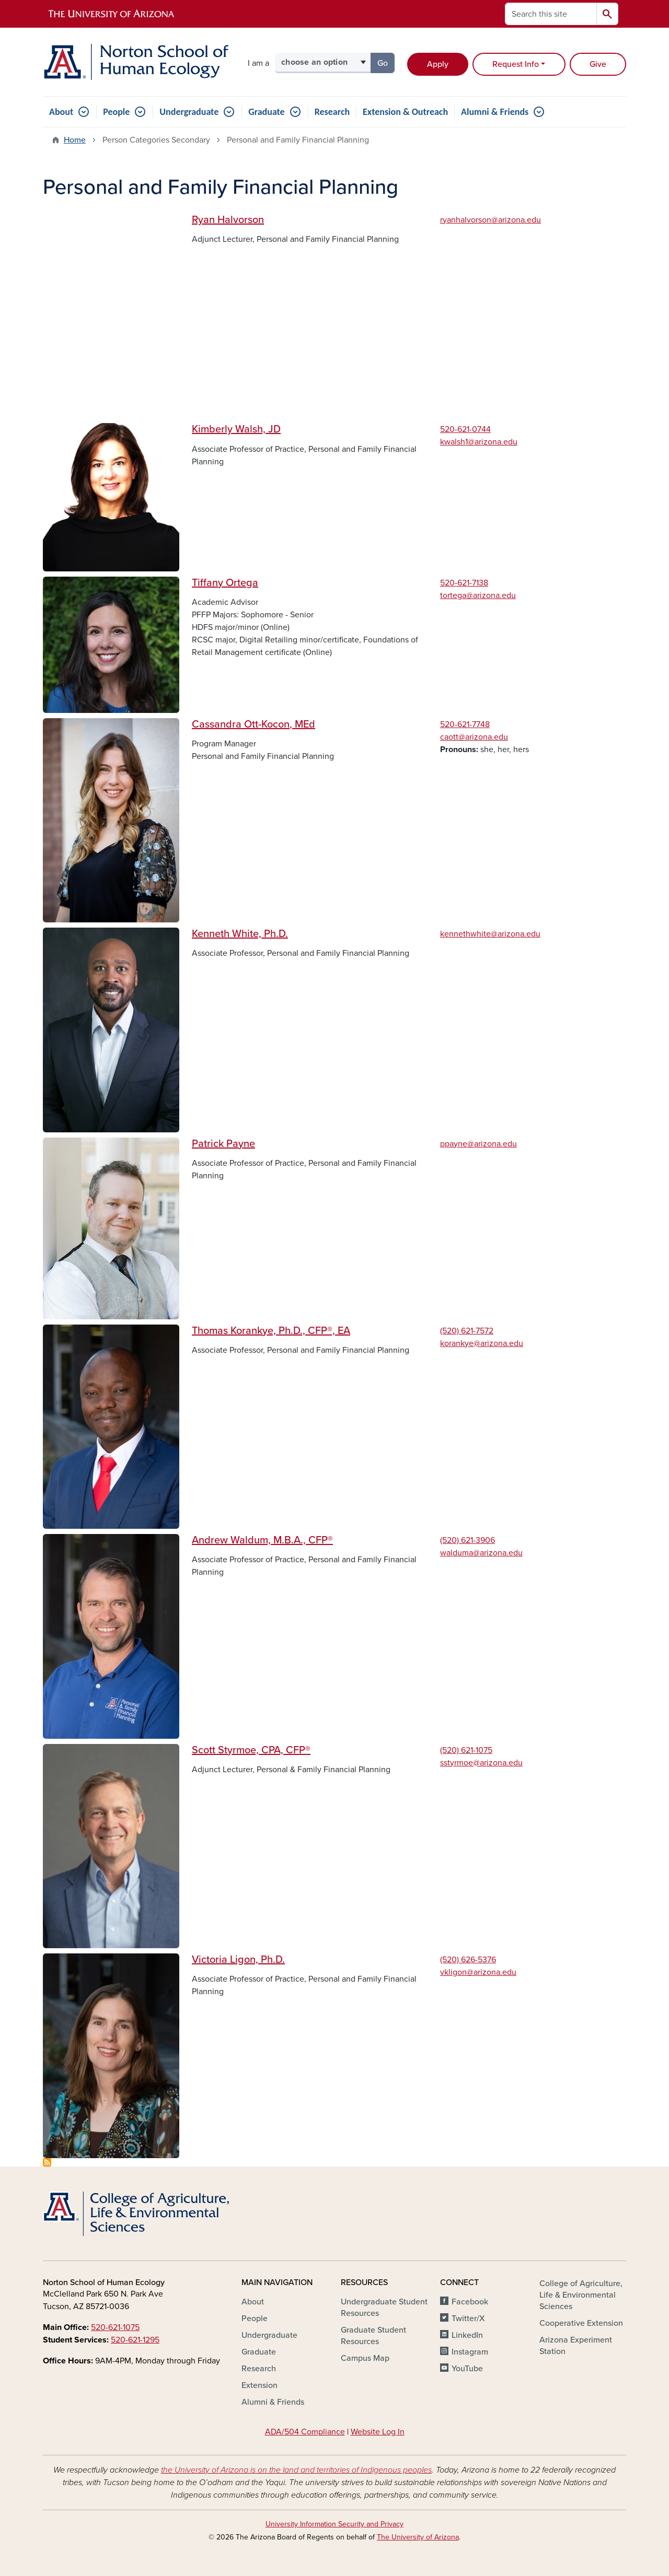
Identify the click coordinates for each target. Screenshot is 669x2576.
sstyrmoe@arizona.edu (481, 1763)
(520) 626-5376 (468, 1959)
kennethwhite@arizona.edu (490, 934)
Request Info (515, 64)
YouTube (467, 2368)
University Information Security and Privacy (334, 2524)
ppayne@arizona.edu (478, 1144)
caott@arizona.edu (474, 737)
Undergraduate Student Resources (384, 2308)
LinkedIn (467, 2335)
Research (332, 112)
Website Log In (378, 2432)
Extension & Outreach (405, 112)
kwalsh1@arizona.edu (478, 442)
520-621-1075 (115, 2327)
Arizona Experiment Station (575, 2346)
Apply (437, 64)
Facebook (470, 2302)
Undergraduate (188, 112)
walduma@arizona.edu (481, 1553)
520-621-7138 (464, 583)
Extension (259, 2385)
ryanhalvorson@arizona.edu (490, 220)
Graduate (266, 112)
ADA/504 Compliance (305, 2432)
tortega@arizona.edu (478, 595)
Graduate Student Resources (373, 2336)
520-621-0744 (465, 429)
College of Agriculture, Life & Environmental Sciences (580, 2295)
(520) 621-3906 (467, 1540)
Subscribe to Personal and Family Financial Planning (47, 2162)
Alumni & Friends (494, 112)
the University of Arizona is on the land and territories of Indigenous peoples (296, 2470)
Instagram (470, 2352)
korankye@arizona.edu (481, 1343)
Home (75, 140)
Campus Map (365, 2358)
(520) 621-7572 (466, 1331)
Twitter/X (468, 2318)
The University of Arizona (418, 2537)
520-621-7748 (465, 724)
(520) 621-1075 (466, 1750)
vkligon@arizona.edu (478, 1972)
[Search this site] (551, 14)
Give (598, 64)
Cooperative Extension (581, 2323)
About (61, 112)
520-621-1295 (135, 2340)
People (116, 112)
